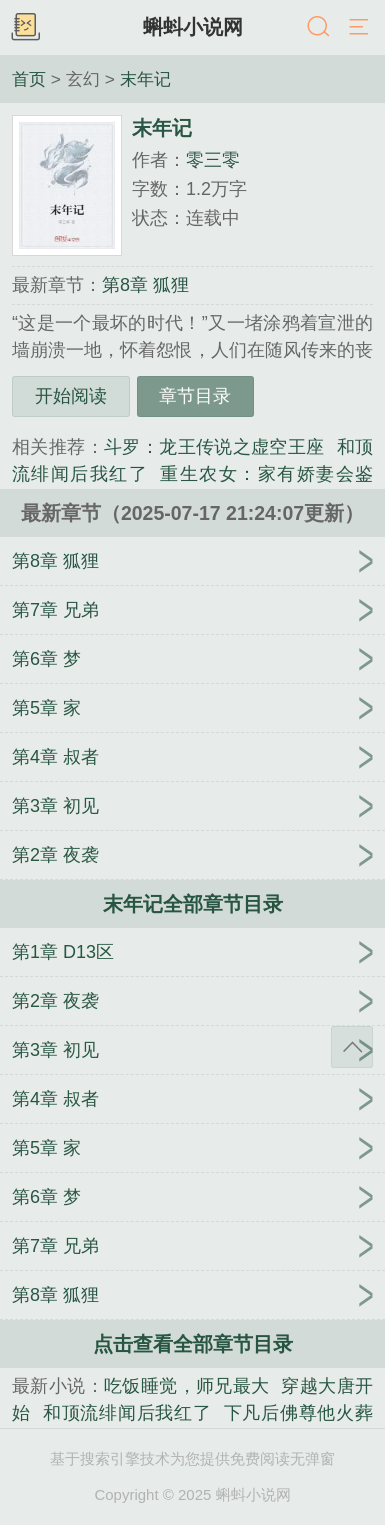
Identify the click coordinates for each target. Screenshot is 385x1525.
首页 (29, 79)
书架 (25, 28)
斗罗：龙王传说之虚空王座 (214, 447)
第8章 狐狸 (145, 285)
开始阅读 (71, 396)
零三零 (213, 160)
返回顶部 (352, 1047)
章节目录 (195, 396)
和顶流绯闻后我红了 (127, 1413)
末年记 (145, 79)
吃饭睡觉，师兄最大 (187, 1386)
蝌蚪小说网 (193, 27)
